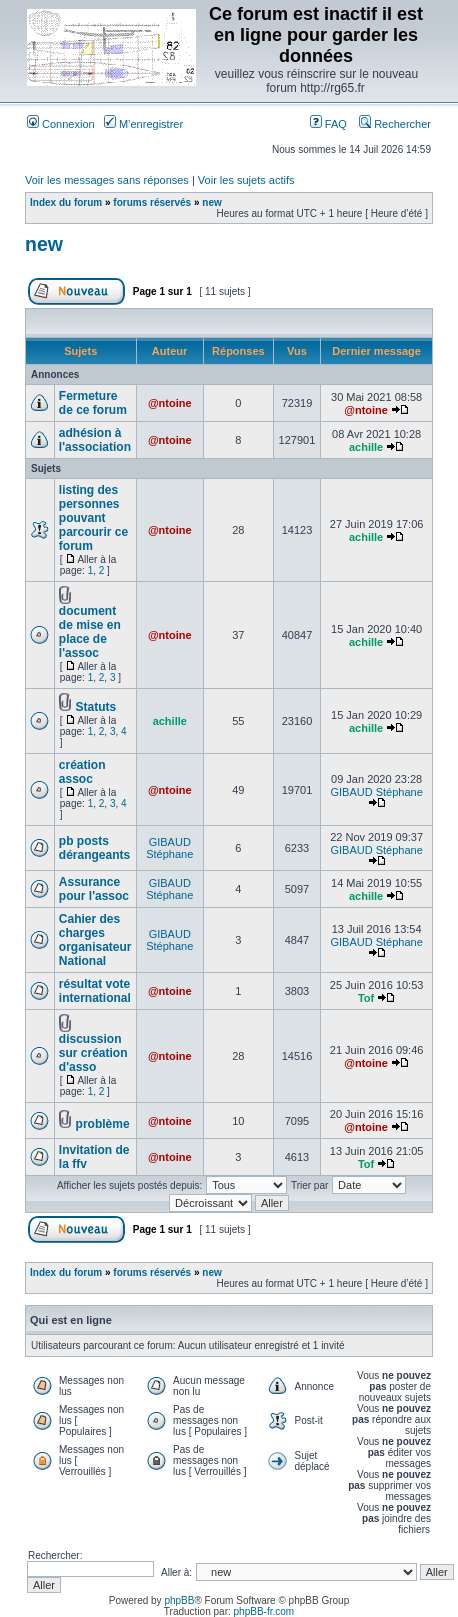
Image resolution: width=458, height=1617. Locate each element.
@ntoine (170, 403)
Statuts (96, 707)
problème (103, 1124)
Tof (366, 998)
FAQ (328, 124)
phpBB (179, 1600)
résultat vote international (95, 991)
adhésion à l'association (95, 440)
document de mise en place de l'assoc (90, 632)
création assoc (82, 772)
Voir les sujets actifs (246, 180)
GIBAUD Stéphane (376, 792)
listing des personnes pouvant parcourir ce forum (93, 518)
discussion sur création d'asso (93, 1053)
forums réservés (152, 202)
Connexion (61, 124)
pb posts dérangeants (94, 848)
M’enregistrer (143, 124)
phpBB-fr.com (264, 1611)
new (211, 202)
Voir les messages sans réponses (107, 180)
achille (366, 447)
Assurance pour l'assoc (94, 889)
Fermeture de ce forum (93, 403)
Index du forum (66, 202)
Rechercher (395, 124)
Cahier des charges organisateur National (95, 940)
